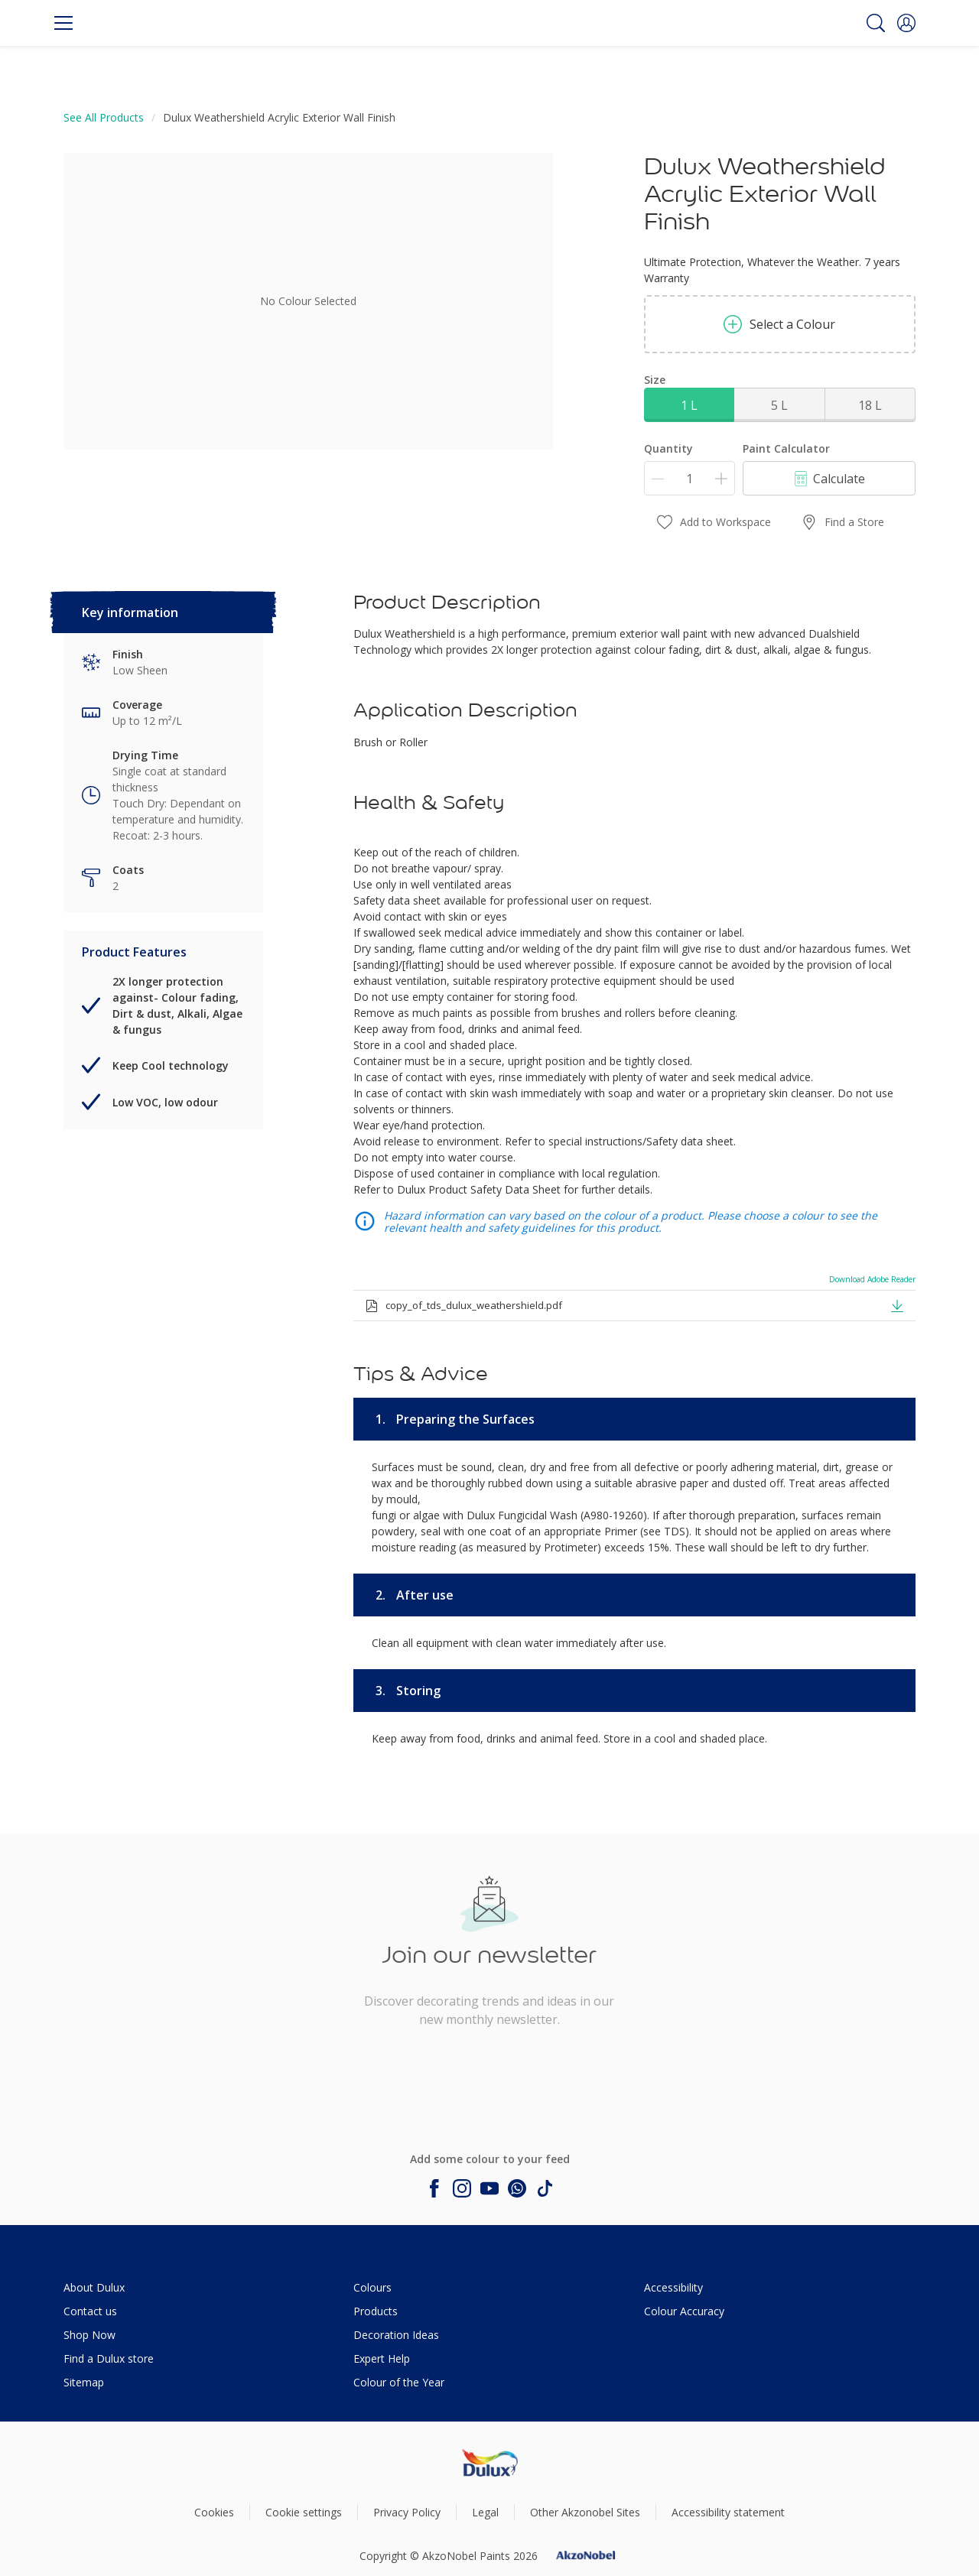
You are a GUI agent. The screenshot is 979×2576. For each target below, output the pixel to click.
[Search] (876, 23)
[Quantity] (689, 478)
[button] (906, 23)
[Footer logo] (490, 2462)
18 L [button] (870, 405)
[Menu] (63, 23)
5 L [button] (779, 405)
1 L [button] (689, 405)
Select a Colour (779, 324)
